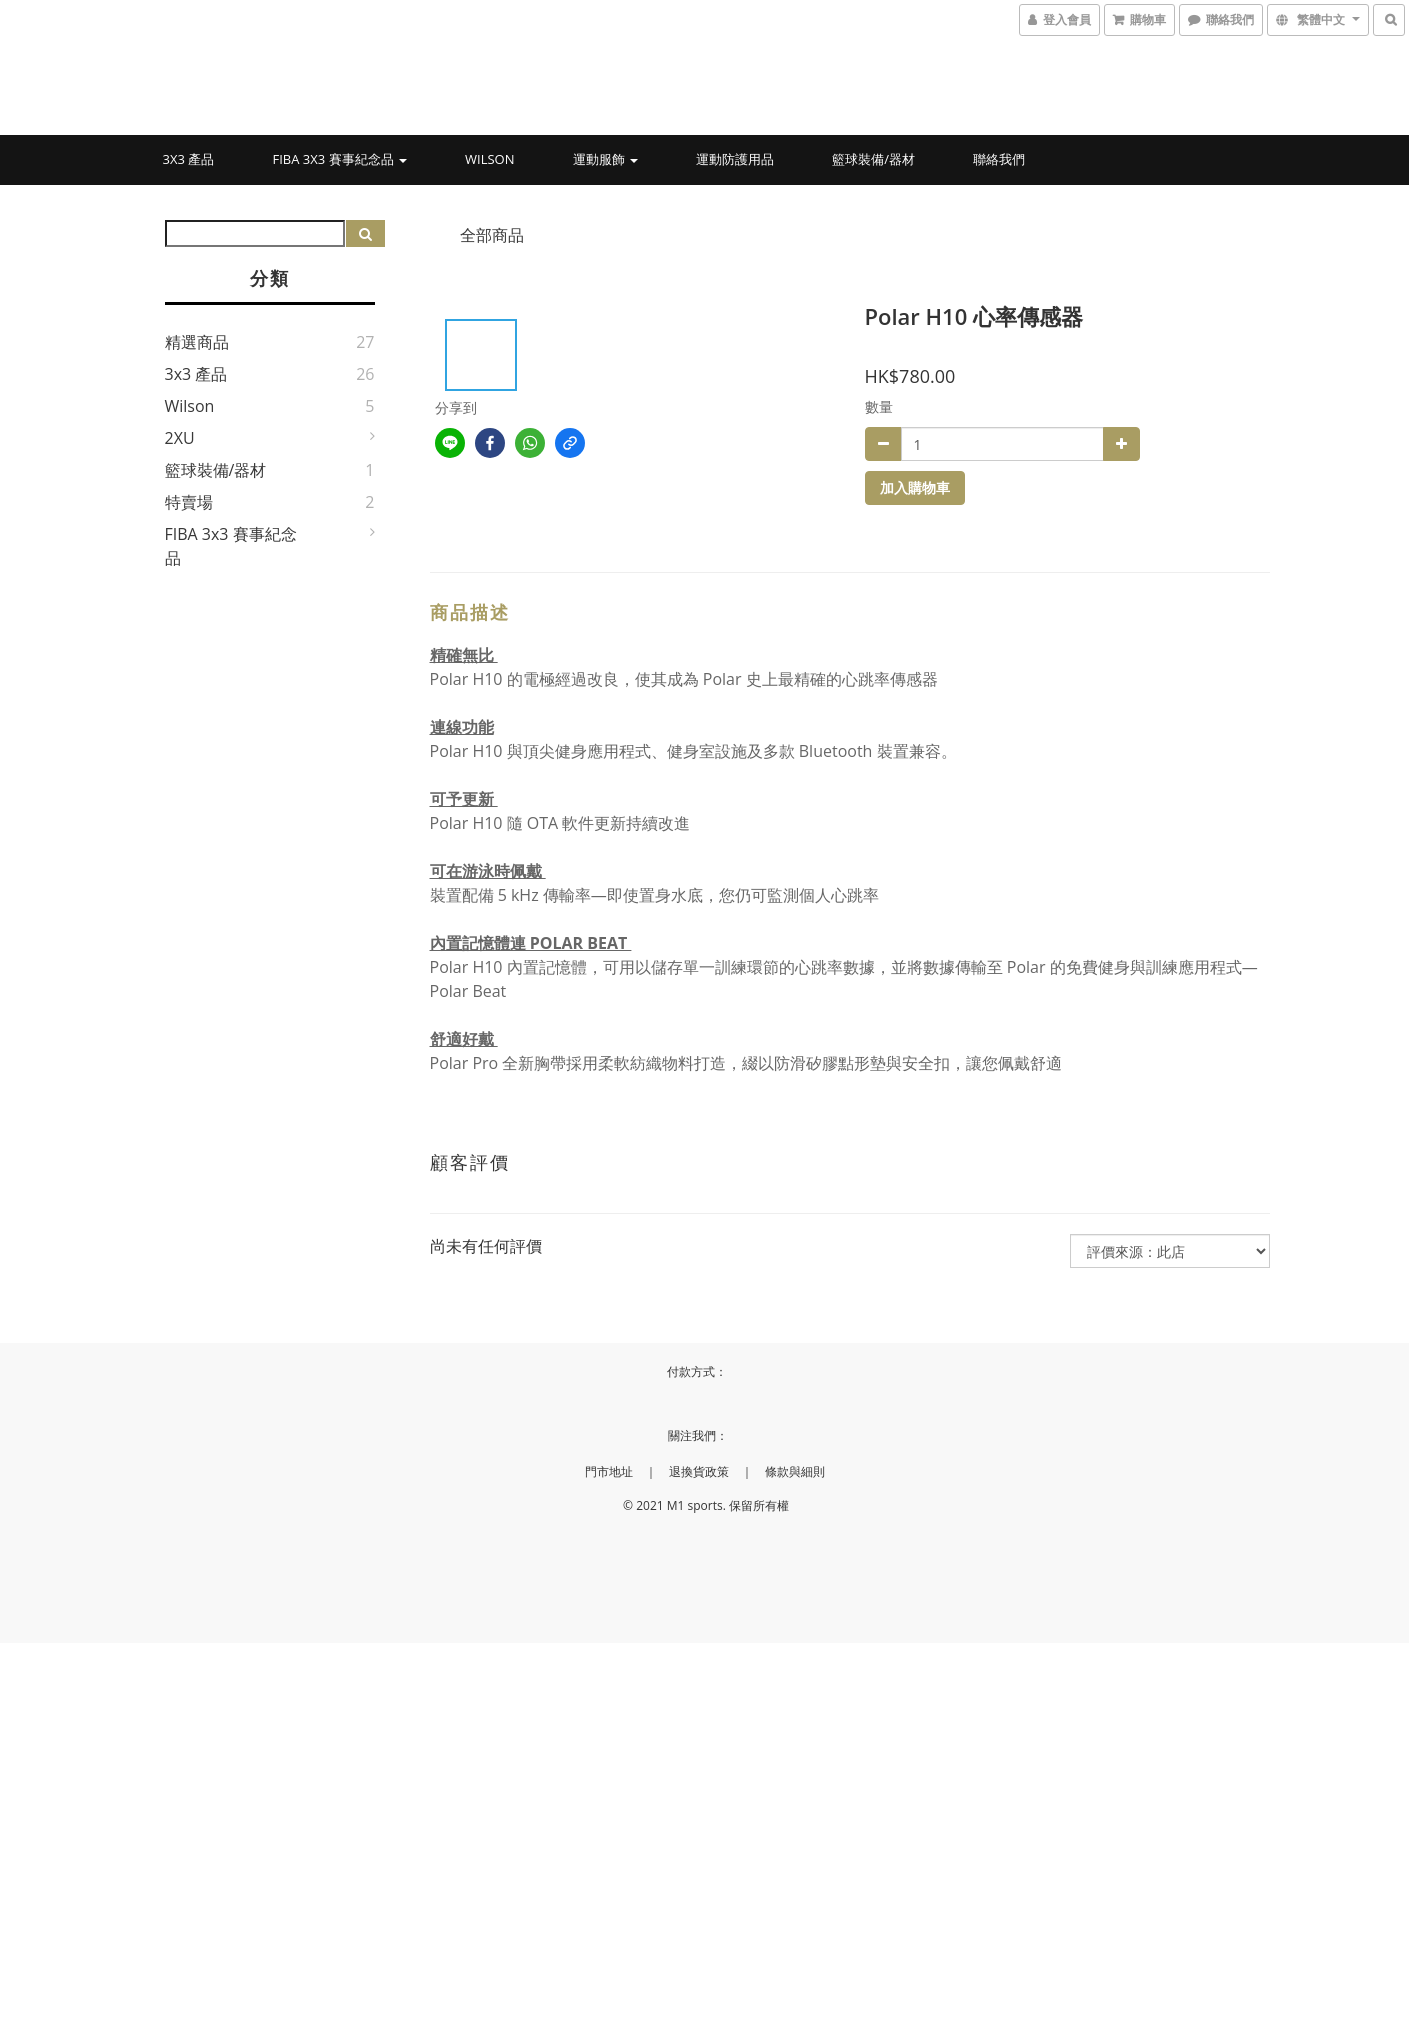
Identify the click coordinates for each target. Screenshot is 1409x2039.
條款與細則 (795, 1471)
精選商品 (197, 342)
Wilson (489, 159)
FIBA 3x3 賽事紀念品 (339, 159)
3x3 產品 (189, 159)
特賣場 (189, 502)
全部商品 (492, 235)
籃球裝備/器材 (873, 159)
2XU (180, 438)
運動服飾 (605, 159)
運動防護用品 (735, 159)
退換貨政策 (699, 1471)
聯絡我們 (999, 159)
